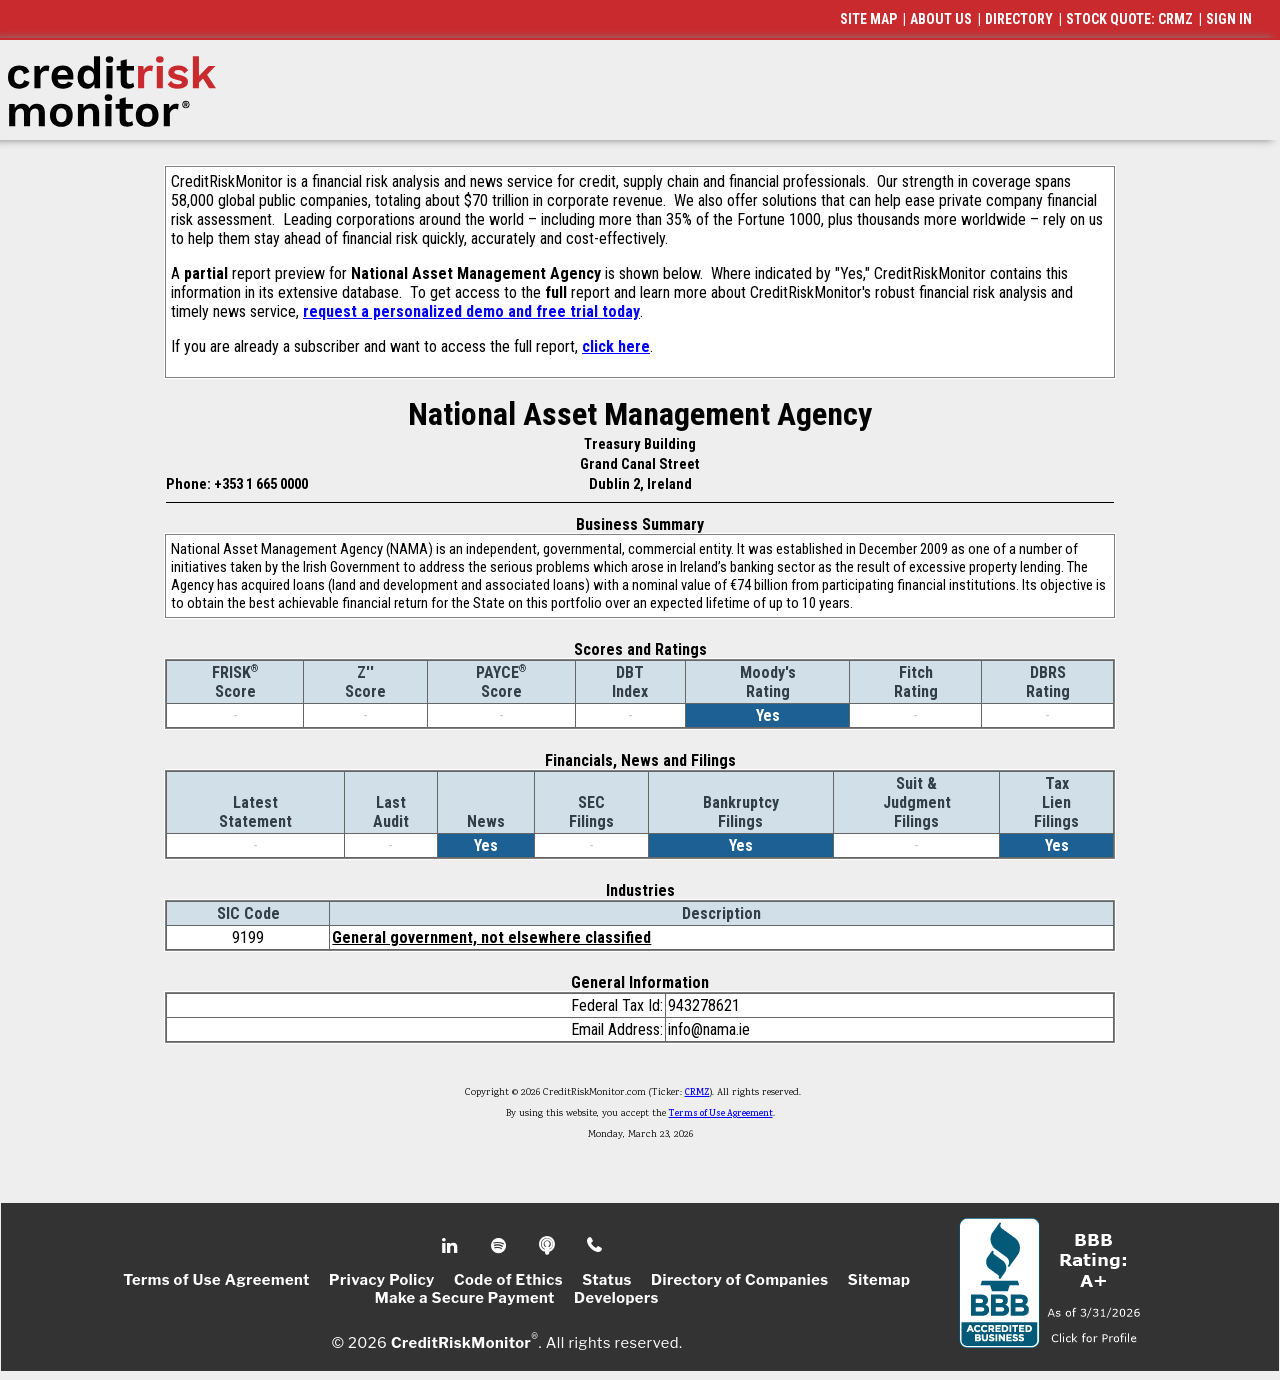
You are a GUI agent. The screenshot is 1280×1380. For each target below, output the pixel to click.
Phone (595, 1246)
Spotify (500, 1246)
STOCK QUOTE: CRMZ (1129, 19)
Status (607, 1280)
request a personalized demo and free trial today (471, 311)
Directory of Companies (739, 1280)
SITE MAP (868, 19)
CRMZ (697, 1093)
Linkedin (452, 1246)
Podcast (548, 1246)
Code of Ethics (508, 1280)
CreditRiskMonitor (461, 1342)
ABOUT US (941, 19)
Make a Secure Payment (465, 1298)
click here (616, 346)
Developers (616, 1298)
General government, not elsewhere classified (491, 937)
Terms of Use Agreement (721, 1114)
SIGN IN (1229, 19)
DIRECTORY (1019, 19)
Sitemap (879, 1280)
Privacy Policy (382, 1280)
